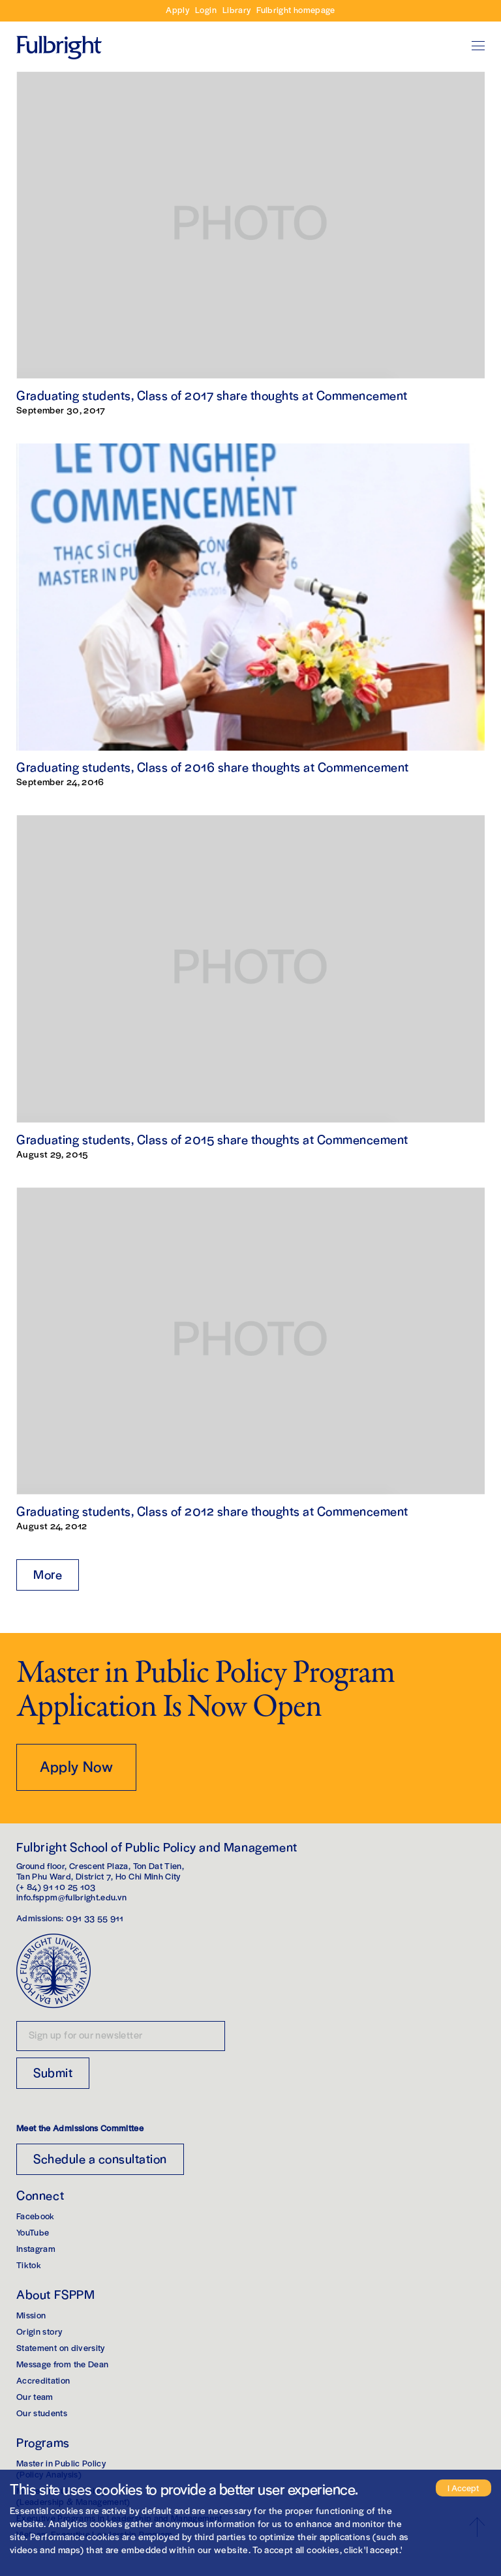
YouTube (32, 2232)
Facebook (35, 2215)
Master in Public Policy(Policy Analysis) (61, 2468)
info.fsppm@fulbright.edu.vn (71, 1897)
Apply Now (76, 1766)
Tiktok (28, 2264)
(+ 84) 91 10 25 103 (56, 1886)
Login (206, 9)
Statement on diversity (60, 2347)
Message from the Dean (62, 2364)
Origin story (39, 2331)
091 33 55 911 (95, 1917)
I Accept (463, 2487)
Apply (177, 9)
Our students (41, 2412)
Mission (31, 2315)
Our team (34, 2396)
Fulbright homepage (295, 9)
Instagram (35, 2248)
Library (236, 9)
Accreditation (43, 2380)
